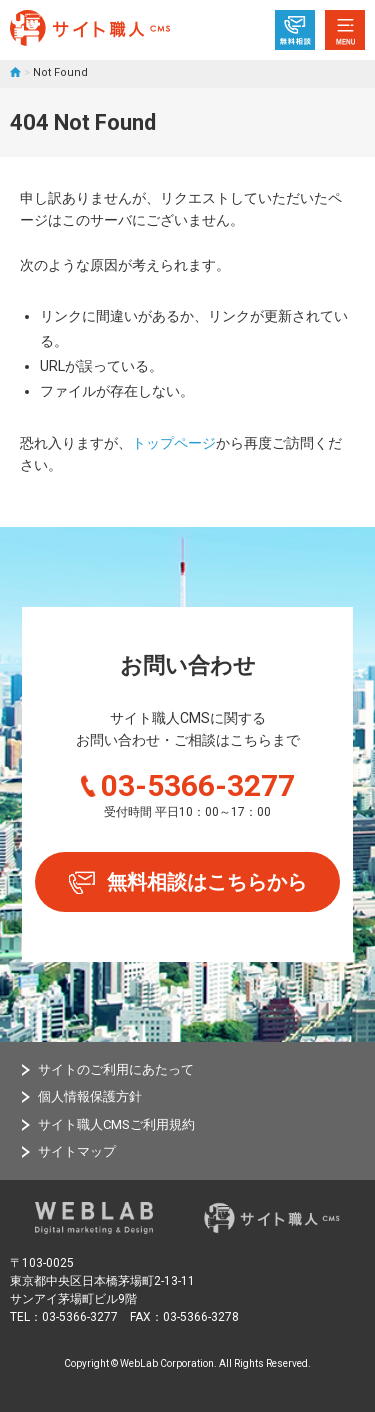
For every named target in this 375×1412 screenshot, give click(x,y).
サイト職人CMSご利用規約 (116, 1124)
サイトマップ (77, 1151)
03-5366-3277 (198, 785)
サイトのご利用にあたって (116, 1069)
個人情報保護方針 (90, 1096)
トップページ (174, 443)
